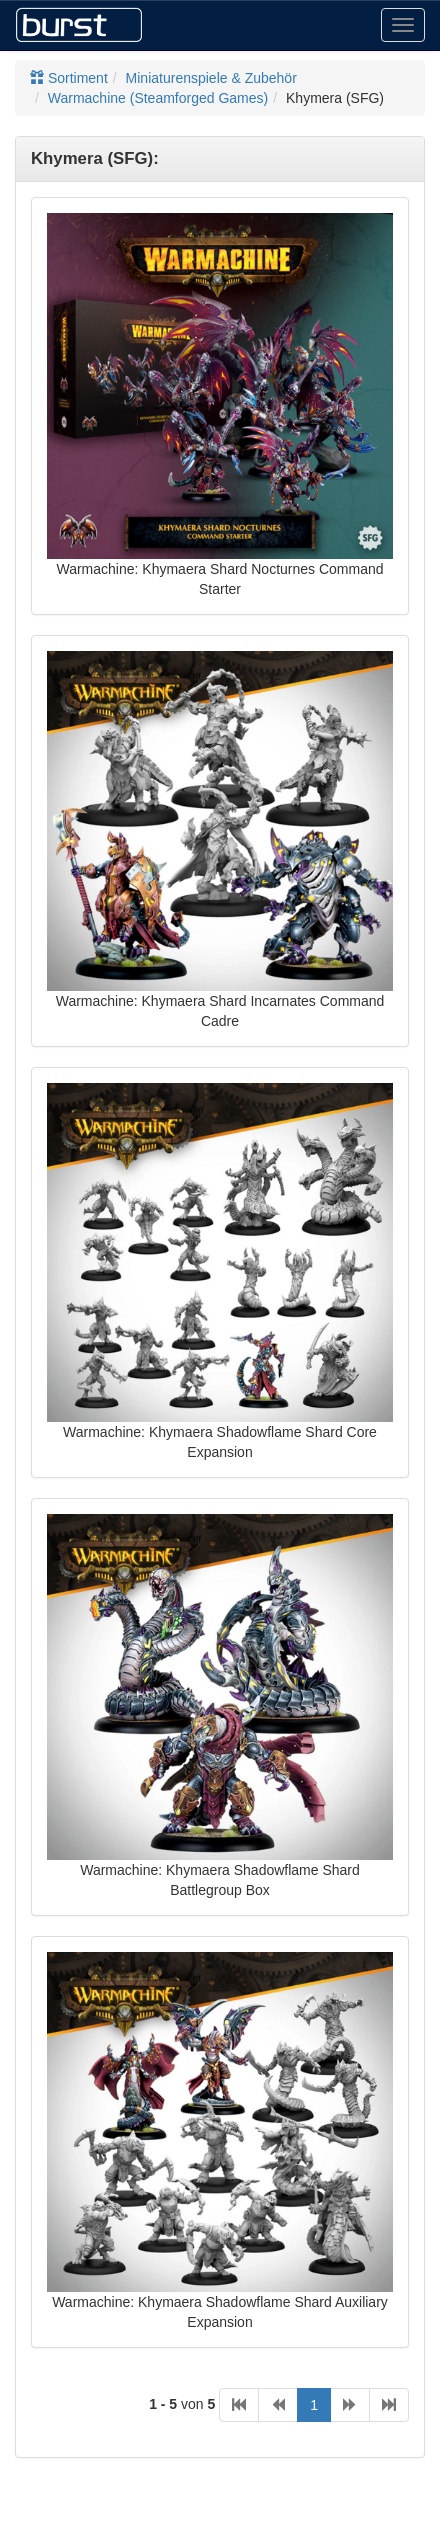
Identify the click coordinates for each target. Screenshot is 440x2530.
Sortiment (69, 78)
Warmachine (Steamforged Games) (158, 98)
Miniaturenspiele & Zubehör (211, 78)
